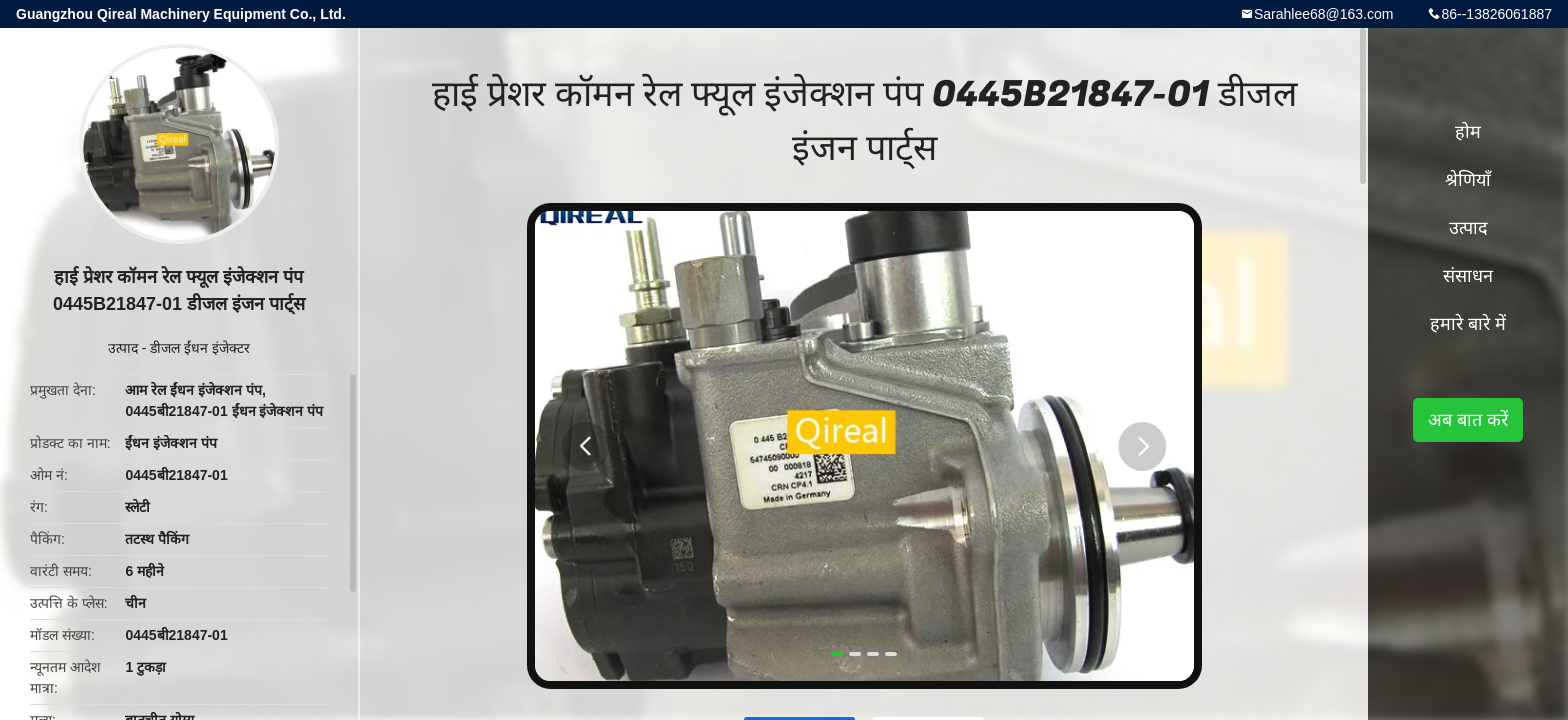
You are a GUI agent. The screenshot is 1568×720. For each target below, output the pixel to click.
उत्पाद (123, 348)
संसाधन (1468, 276)
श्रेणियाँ (1468, 180)
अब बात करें (1468, 420)
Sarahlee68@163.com (1324, 14)
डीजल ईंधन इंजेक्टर (200, 348)
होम (1468, 132)
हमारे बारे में (1468, 324)
